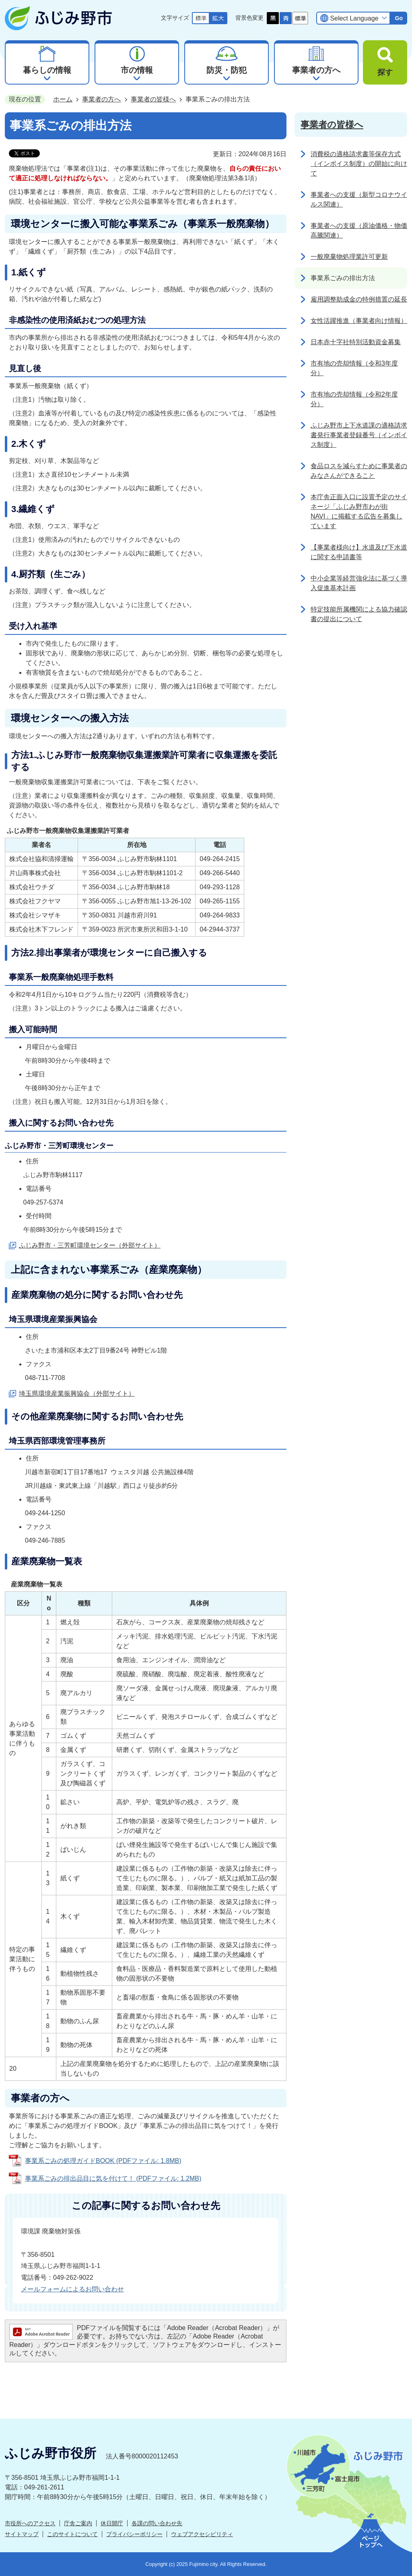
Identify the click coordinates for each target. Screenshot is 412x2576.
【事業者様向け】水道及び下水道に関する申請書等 (359, 552)
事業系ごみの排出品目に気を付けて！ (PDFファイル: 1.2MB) (113, 2178)
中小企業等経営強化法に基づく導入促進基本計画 (359, 583)
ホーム (62, 99)
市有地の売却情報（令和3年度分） (354, 368)
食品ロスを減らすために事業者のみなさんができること (359, 471)
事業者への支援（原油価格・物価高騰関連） (359, 230)
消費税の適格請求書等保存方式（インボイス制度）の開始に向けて (359, 164)
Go (399, 18)
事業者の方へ (101, 99)
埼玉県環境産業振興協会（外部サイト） (77, 1393)
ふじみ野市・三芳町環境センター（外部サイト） (90, 1245)
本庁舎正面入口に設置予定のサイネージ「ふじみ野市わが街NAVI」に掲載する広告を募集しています (359, 511)
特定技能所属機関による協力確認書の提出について (359, 614)
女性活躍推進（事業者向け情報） (359, 320)
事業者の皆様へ (153, 99)
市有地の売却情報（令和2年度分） (354, 399)
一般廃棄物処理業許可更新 (349, 256)
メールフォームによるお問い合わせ (72, 2289)
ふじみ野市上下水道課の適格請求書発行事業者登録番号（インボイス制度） (359, 435)
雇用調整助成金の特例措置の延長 (359, 299)
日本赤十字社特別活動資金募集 (356, 342)
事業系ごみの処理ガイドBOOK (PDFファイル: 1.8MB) (103, 2160)
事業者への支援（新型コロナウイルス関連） (359, 199)
